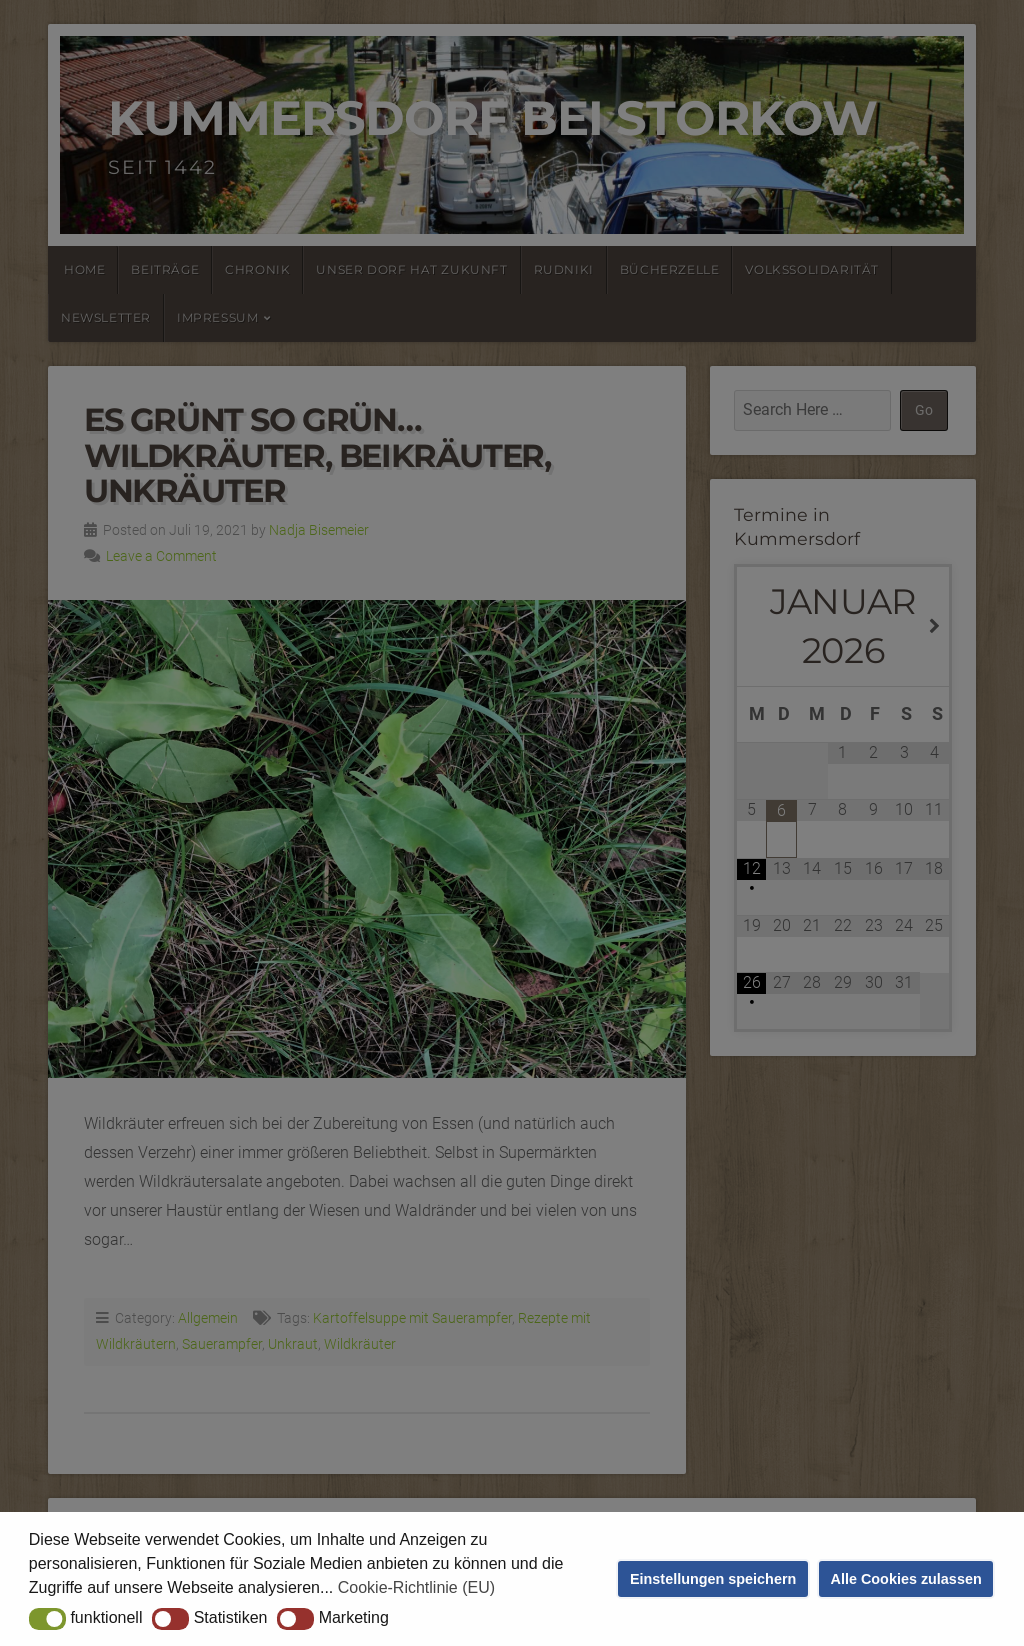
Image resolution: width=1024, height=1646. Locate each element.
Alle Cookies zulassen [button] (906, 1579)
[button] (47, 1619)
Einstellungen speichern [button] (713, 1579)
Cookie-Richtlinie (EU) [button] (416, 1587)
